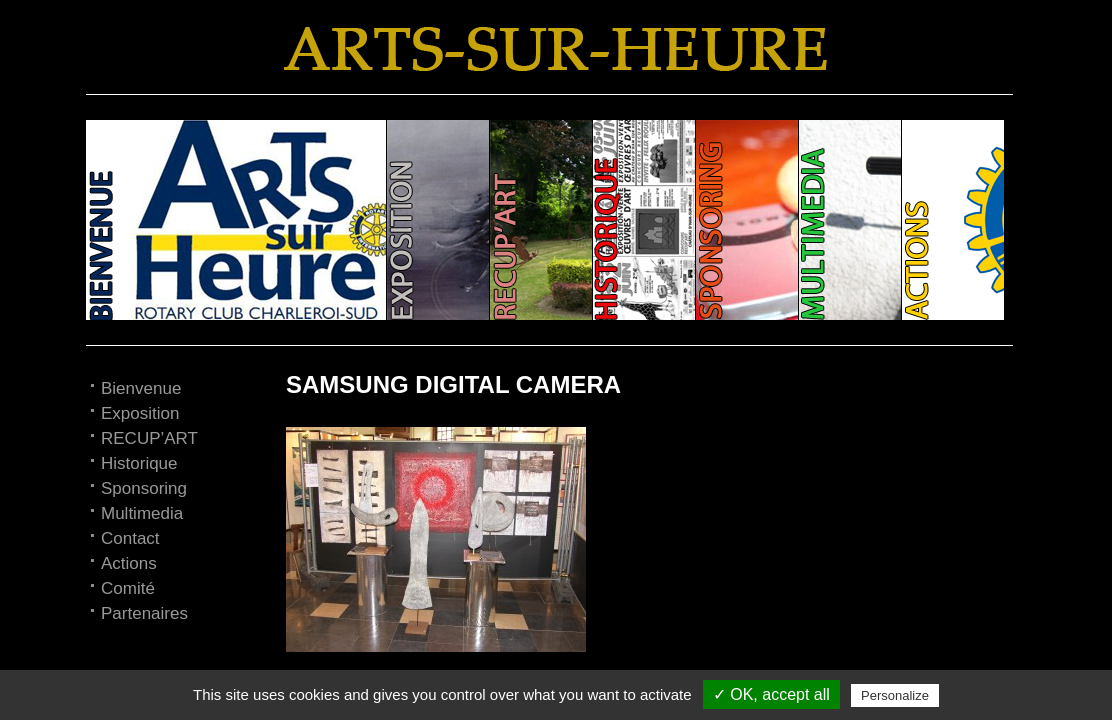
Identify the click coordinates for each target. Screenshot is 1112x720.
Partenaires (144, 613)
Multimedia (142, 513)
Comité (128, 588)
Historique (139, 463)
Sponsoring (144, 488)
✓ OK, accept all (771, 694)
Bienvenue (141, 388)
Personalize (895, 695)
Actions (129, 563)
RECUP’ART (149, 438)
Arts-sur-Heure (556, 49)
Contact (130, 538)
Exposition (140, 413)
